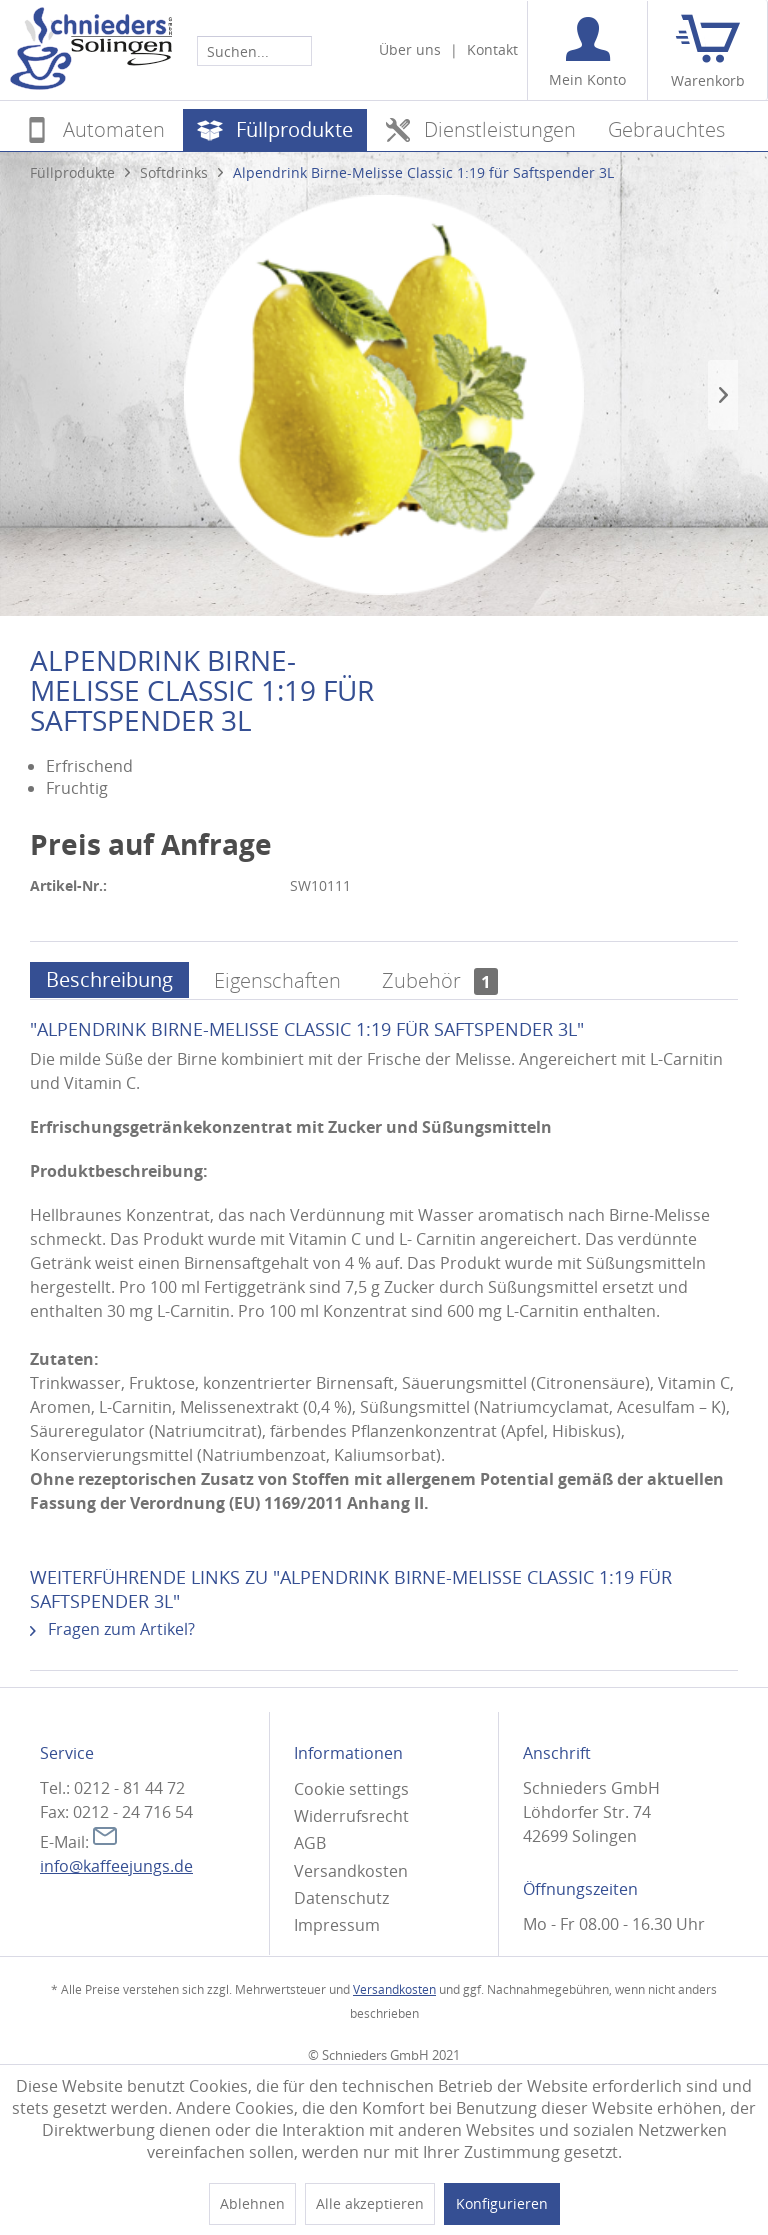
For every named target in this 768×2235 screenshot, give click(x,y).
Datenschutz (341, 1898)
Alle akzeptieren (370, 2203)
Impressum (337, 1925)
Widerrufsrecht (351, 1816)
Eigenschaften (277, 980)
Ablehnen (252, 2203)
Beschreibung (109, 979)
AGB (310, 1843)
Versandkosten (351, 1871)
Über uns (410, 49)
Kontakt (492, 49)
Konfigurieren (502, 2203)
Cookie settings (351, 1789)
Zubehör (440, 980)
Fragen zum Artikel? (112, 1629)
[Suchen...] (254, 51)
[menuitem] (254, 50)
